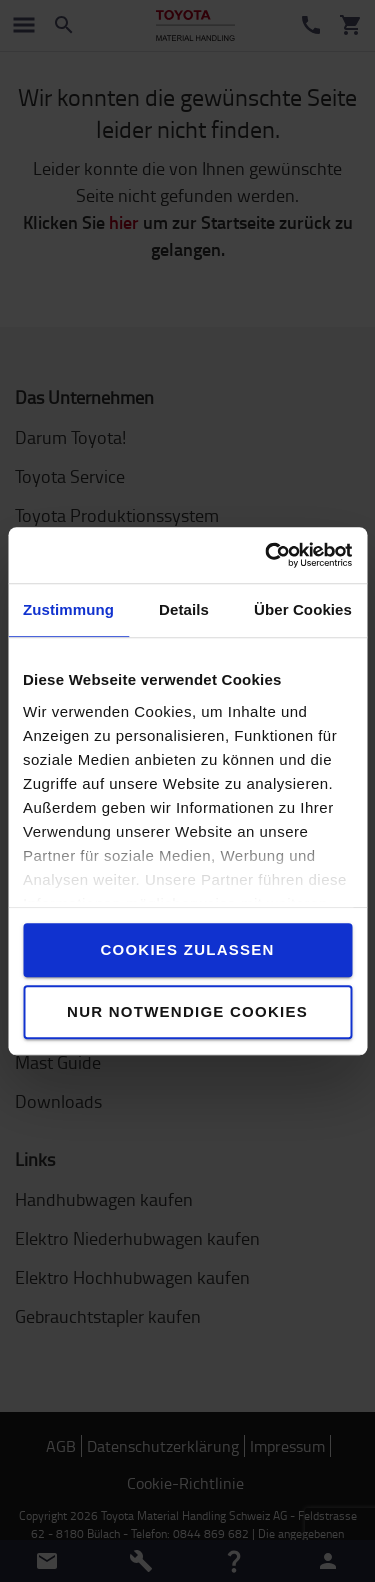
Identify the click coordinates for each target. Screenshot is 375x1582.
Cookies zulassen (187, 949)
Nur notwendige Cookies (187, 1011)
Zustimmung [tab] (68, 609)
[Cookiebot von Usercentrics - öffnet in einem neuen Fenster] (267, 555)
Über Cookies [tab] (303, 609)
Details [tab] (184, 609)
